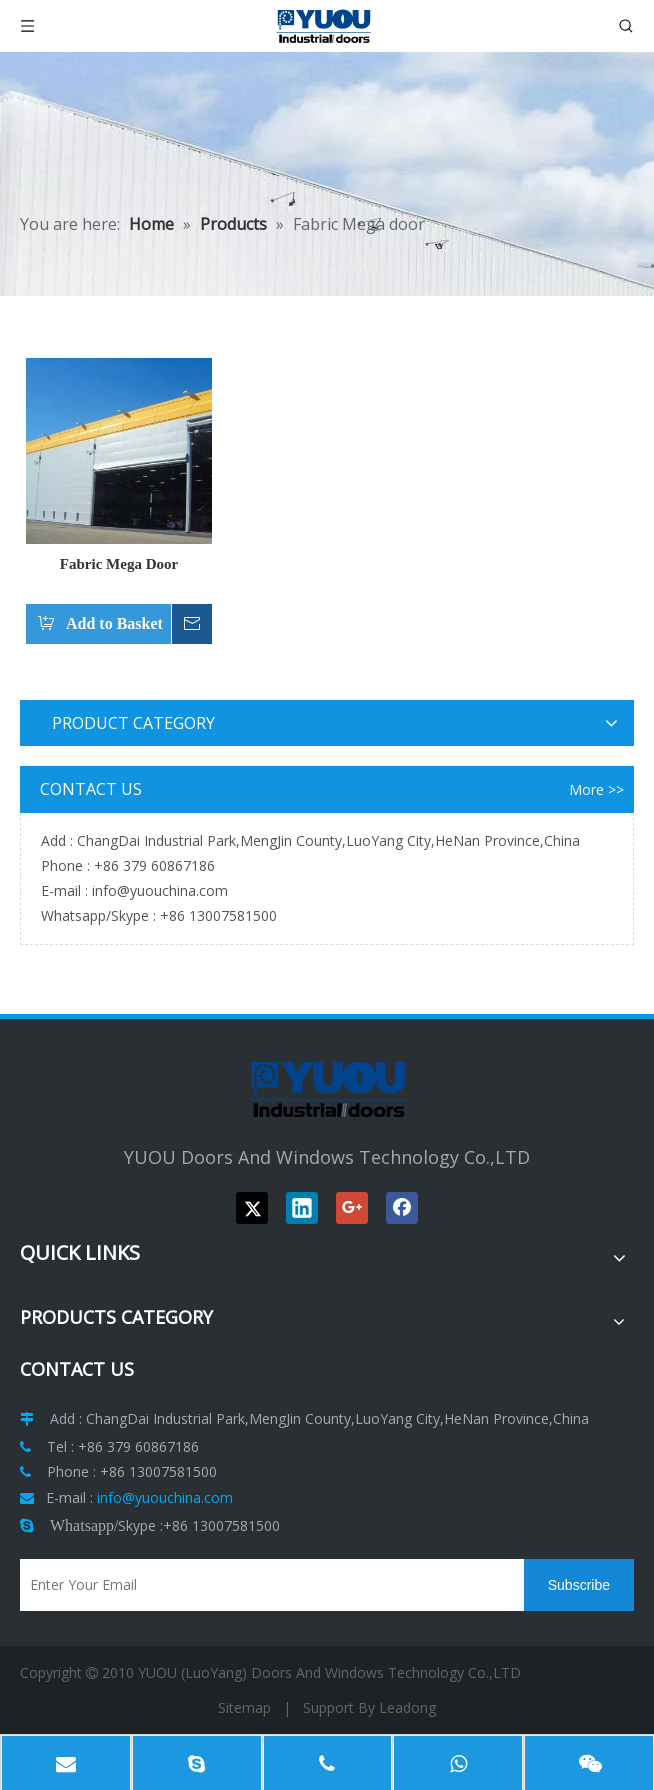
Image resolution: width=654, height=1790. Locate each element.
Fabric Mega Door (119, 564)
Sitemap (244, 1707)
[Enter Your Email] (267, 1585)
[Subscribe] (579, 1585)
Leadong (407, 1707)
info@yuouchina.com (160, 890)
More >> (596, 790)
